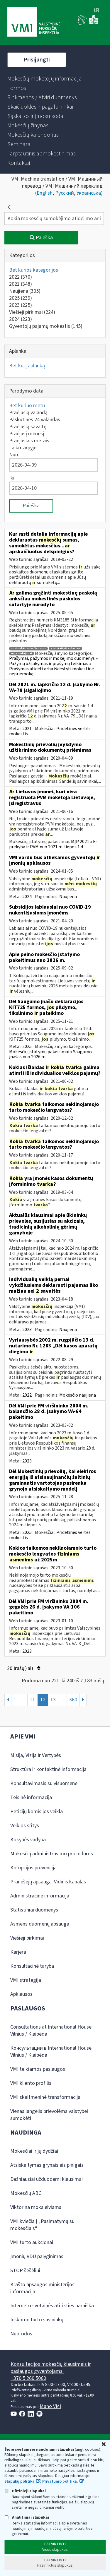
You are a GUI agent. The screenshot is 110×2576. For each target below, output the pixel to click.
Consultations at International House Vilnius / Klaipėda (51, 2030)
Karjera (18, 1952)
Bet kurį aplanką (27, 365)
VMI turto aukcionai (31, 2242)
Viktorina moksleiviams (35, 2207)
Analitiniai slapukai (26, 2517)
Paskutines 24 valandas (34, 419)
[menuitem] (44, 79)
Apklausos (21, 1994)
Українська (89, 193)
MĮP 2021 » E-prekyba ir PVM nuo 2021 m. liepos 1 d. (53, 844)
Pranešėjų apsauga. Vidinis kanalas (48, 1881)
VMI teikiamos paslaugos (37, 2069)
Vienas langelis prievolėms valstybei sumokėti (49, 2115)
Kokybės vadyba (28, 1839)
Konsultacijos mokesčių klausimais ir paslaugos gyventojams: (51, 2368)
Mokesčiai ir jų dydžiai (34, 2151)
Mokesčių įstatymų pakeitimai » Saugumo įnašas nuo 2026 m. (50, 1054)
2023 (20, 305)
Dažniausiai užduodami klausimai (46, 2179)
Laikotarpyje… (25, 447)
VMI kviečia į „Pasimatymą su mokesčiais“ (42, 2225)
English (45, 193)
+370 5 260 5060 (28, 2378)
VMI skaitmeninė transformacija (45, 2097)
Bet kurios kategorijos (33, 270)
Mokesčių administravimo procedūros (51, 1853)
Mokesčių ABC (25, 2193)
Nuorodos (21, 2333)
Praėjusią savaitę (27, 426)
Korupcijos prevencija (33, 1867)
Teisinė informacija (31, 1797)
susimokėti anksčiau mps (28, 648)
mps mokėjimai (21, 653)
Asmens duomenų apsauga (39, 1924)
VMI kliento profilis (30, 2083)
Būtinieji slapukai (25, 2491)
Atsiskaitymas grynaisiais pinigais (47, 2165)
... (23, 1699)
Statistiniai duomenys (34, 1910)
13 (53, 1699)
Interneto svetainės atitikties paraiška (52, 2305)
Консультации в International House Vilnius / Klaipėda (51, 2051)
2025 (20, 298)
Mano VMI (50, 2406)
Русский (64, 193)
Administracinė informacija (39, 1896)
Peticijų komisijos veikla (36, 1811)
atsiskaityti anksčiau (65, 648)
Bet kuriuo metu (27, 405)
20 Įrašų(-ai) (23, 1668)
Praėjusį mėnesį (26, 433)
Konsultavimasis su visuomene (43, 1783)
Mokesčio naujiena (77, 1395)
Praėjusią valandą (28, 412)
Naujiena (24, 291)
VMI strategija (25, 1980)
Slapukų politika (19, 2481)
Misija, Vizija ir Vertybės (35, 1755)
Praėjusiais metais (29, 440)
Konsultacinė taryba (32, 1966)
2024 (20, 319)
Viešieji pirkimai (32, 312)
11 (32, 1699)
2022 (20, 277)
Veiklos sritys (24, 1825)
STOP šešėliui (25, 2270)
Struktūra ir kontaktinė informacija (48, 1769)
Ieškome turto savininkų (36, 2319)
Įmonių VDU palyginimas (36, 2256)
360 (73, 1699)
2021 (20, 284)
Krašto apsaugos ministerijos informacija (42, 2288)
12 (42, 1699)
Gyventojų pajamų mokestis (45, 326)
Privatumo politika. (60, 2481)
